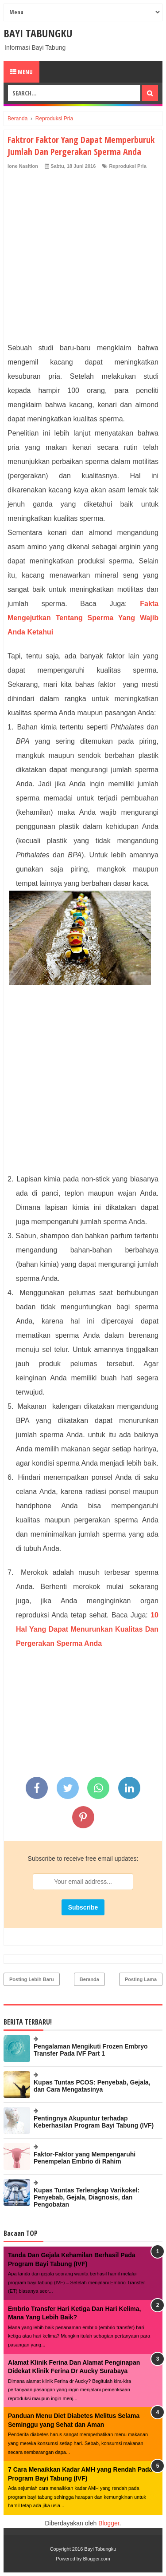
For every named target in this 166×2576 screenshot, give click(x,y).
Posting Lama (141, 1979)
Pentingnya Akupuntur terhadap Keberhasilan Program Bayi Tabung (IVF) (94, 2122)
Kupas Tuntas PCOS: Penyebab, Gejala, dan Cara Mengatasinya (92, 2086)
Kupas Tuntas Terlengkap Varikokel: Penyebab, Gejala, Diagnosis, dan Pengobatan (86, 2197)
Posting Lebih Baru (31, 1979)
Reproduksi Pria (127, 166)
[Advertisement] (83, 257)
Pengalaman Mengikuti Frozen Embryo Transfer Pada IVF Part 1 (91, 2050)
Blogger (108, 2523)
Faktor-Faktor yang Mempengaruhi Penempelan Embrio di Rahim (84, 2158)
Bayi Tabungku (38, 33)
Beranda (89, 1979)
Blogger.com (96, 2558)
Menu (21, 71)
